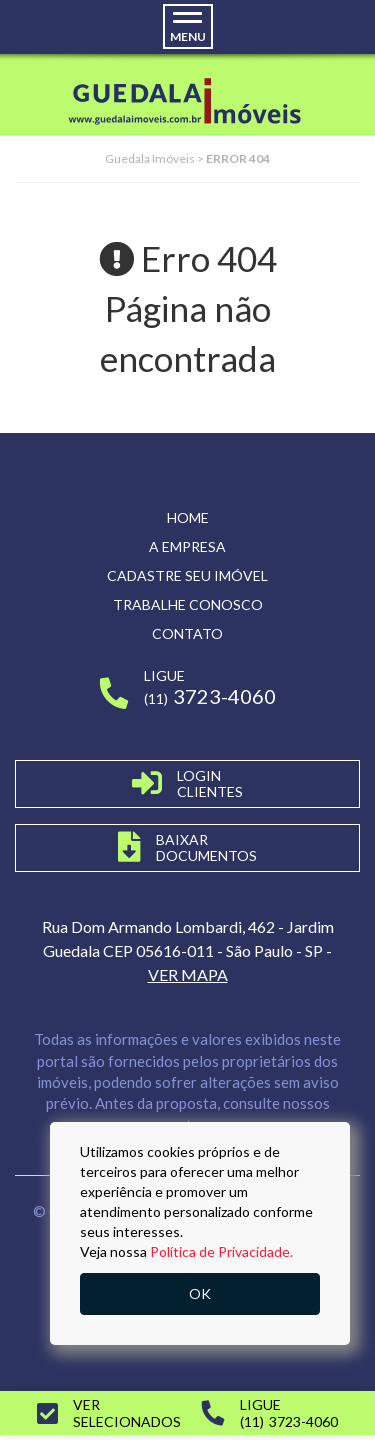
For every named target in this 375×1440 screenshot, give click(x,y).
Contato (187, 633)
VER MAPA (188, 974)
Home (188, 517)
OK (200, 1293)
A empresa (187, 546)
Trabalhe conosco (188, 604)
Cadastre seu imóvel (187, 575)
